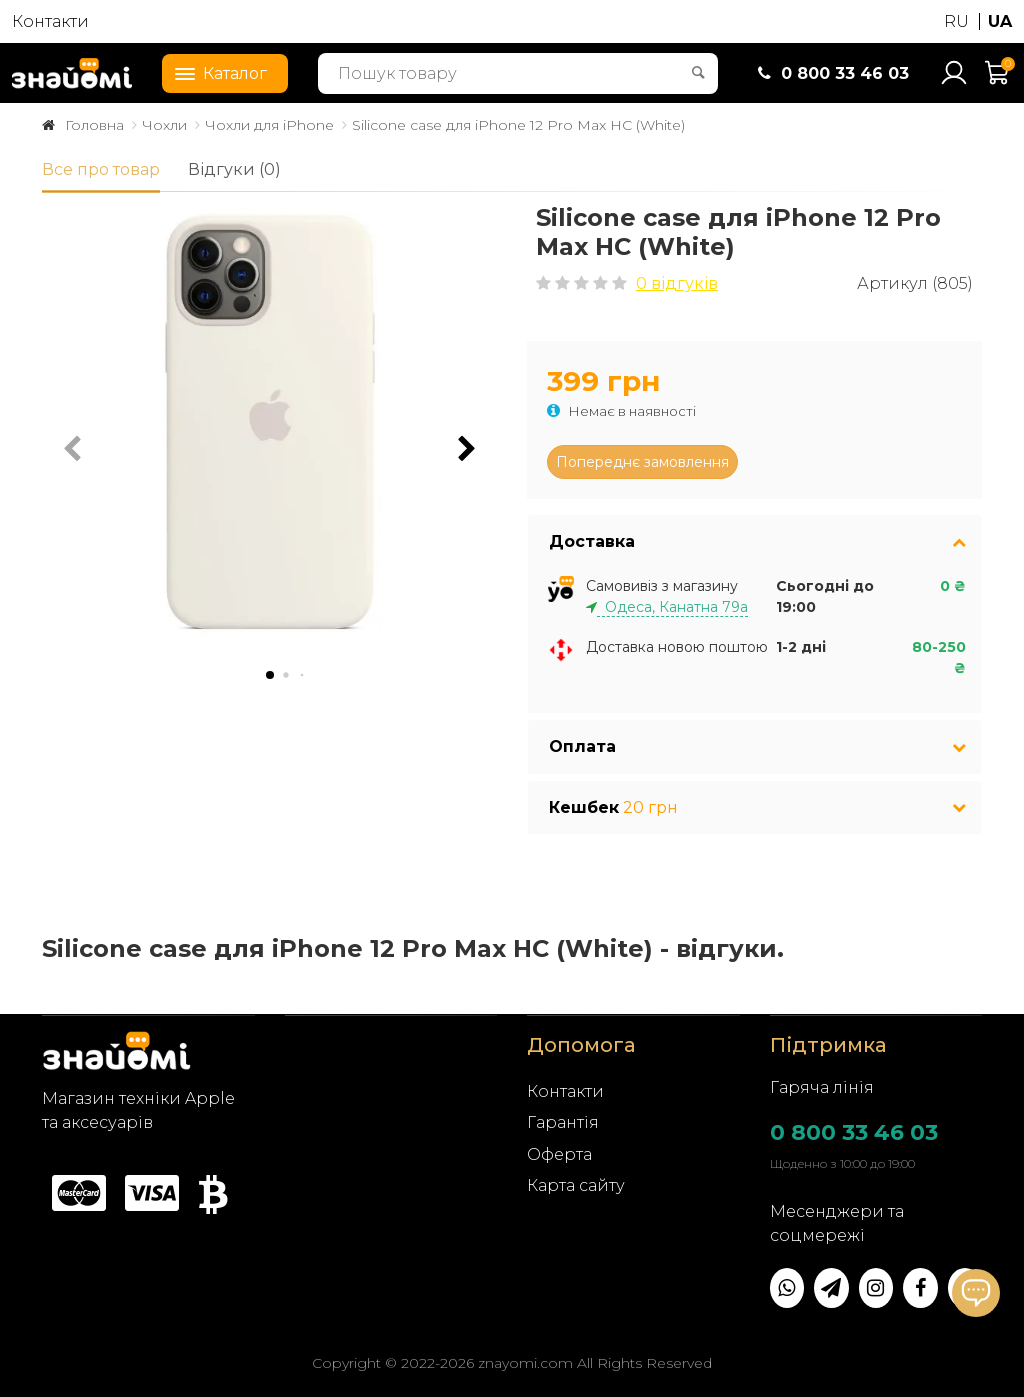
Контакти (50, 21)
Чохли (164, 125)
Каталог (215, 72)
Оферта (559, 1154)
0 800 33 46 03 (854, 1132)
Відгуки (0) (234, 169)
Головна (94, 125)
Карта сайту (576, 1185)
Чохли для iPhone (269, 125)
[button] (467, 449)
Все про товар (101, 169)
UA (1000, 21)
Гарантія (563, 1122)
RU (956, 21)
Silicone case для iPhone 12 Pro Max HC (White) (518, 125)
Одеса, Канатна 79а (672, 607)
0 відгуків (677, 283)
